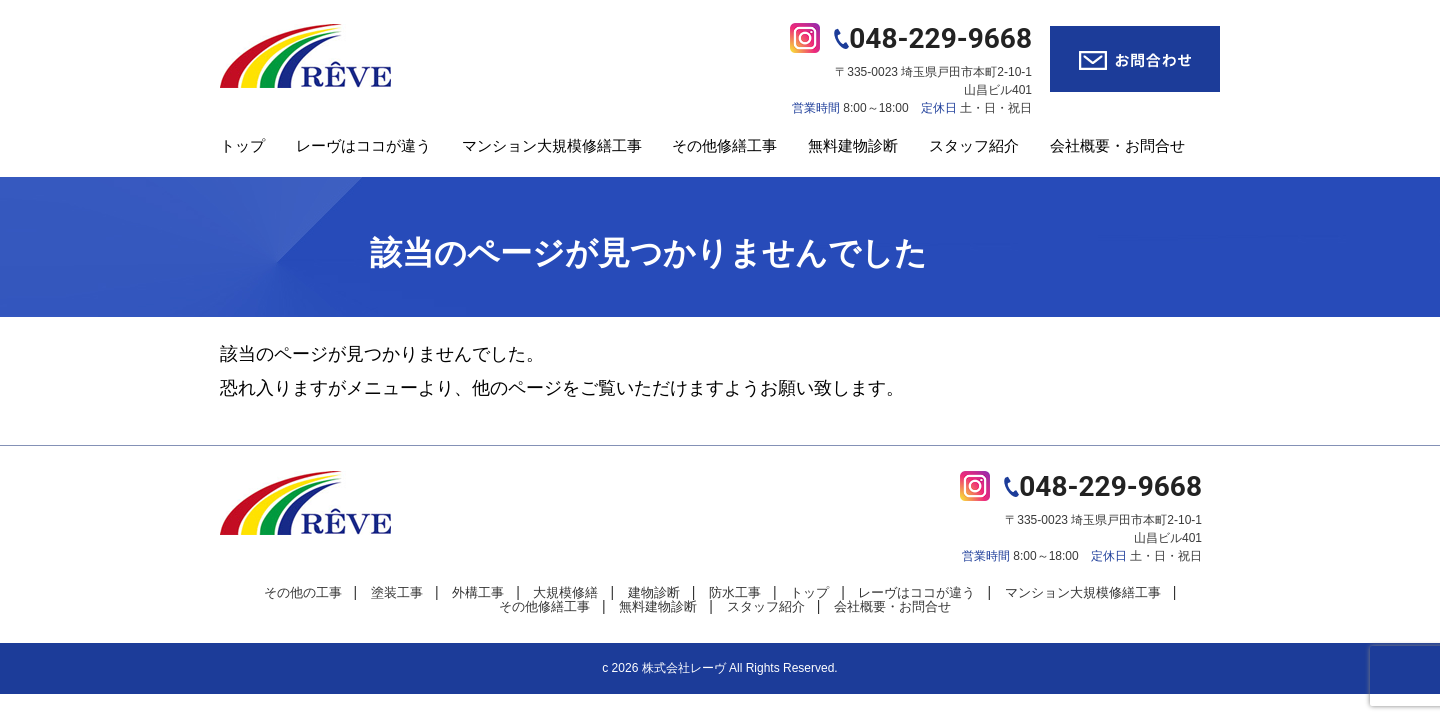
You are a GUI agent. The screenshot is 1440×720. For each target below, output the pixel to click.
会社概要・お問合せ (1117, 145)
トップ (242, 145)
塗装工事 (397, 592)
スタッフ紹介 (974, 145)
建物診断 (654, 592)
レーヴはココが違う (363, 145)
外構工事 (478, 592)
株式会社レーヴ (684, 668)
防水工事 (735, 592)
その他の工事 (303, 592)
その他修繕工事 (724, 145)
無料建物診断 (853, 145)
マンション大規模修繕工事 (552, 145)
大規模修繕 (565, 592)
